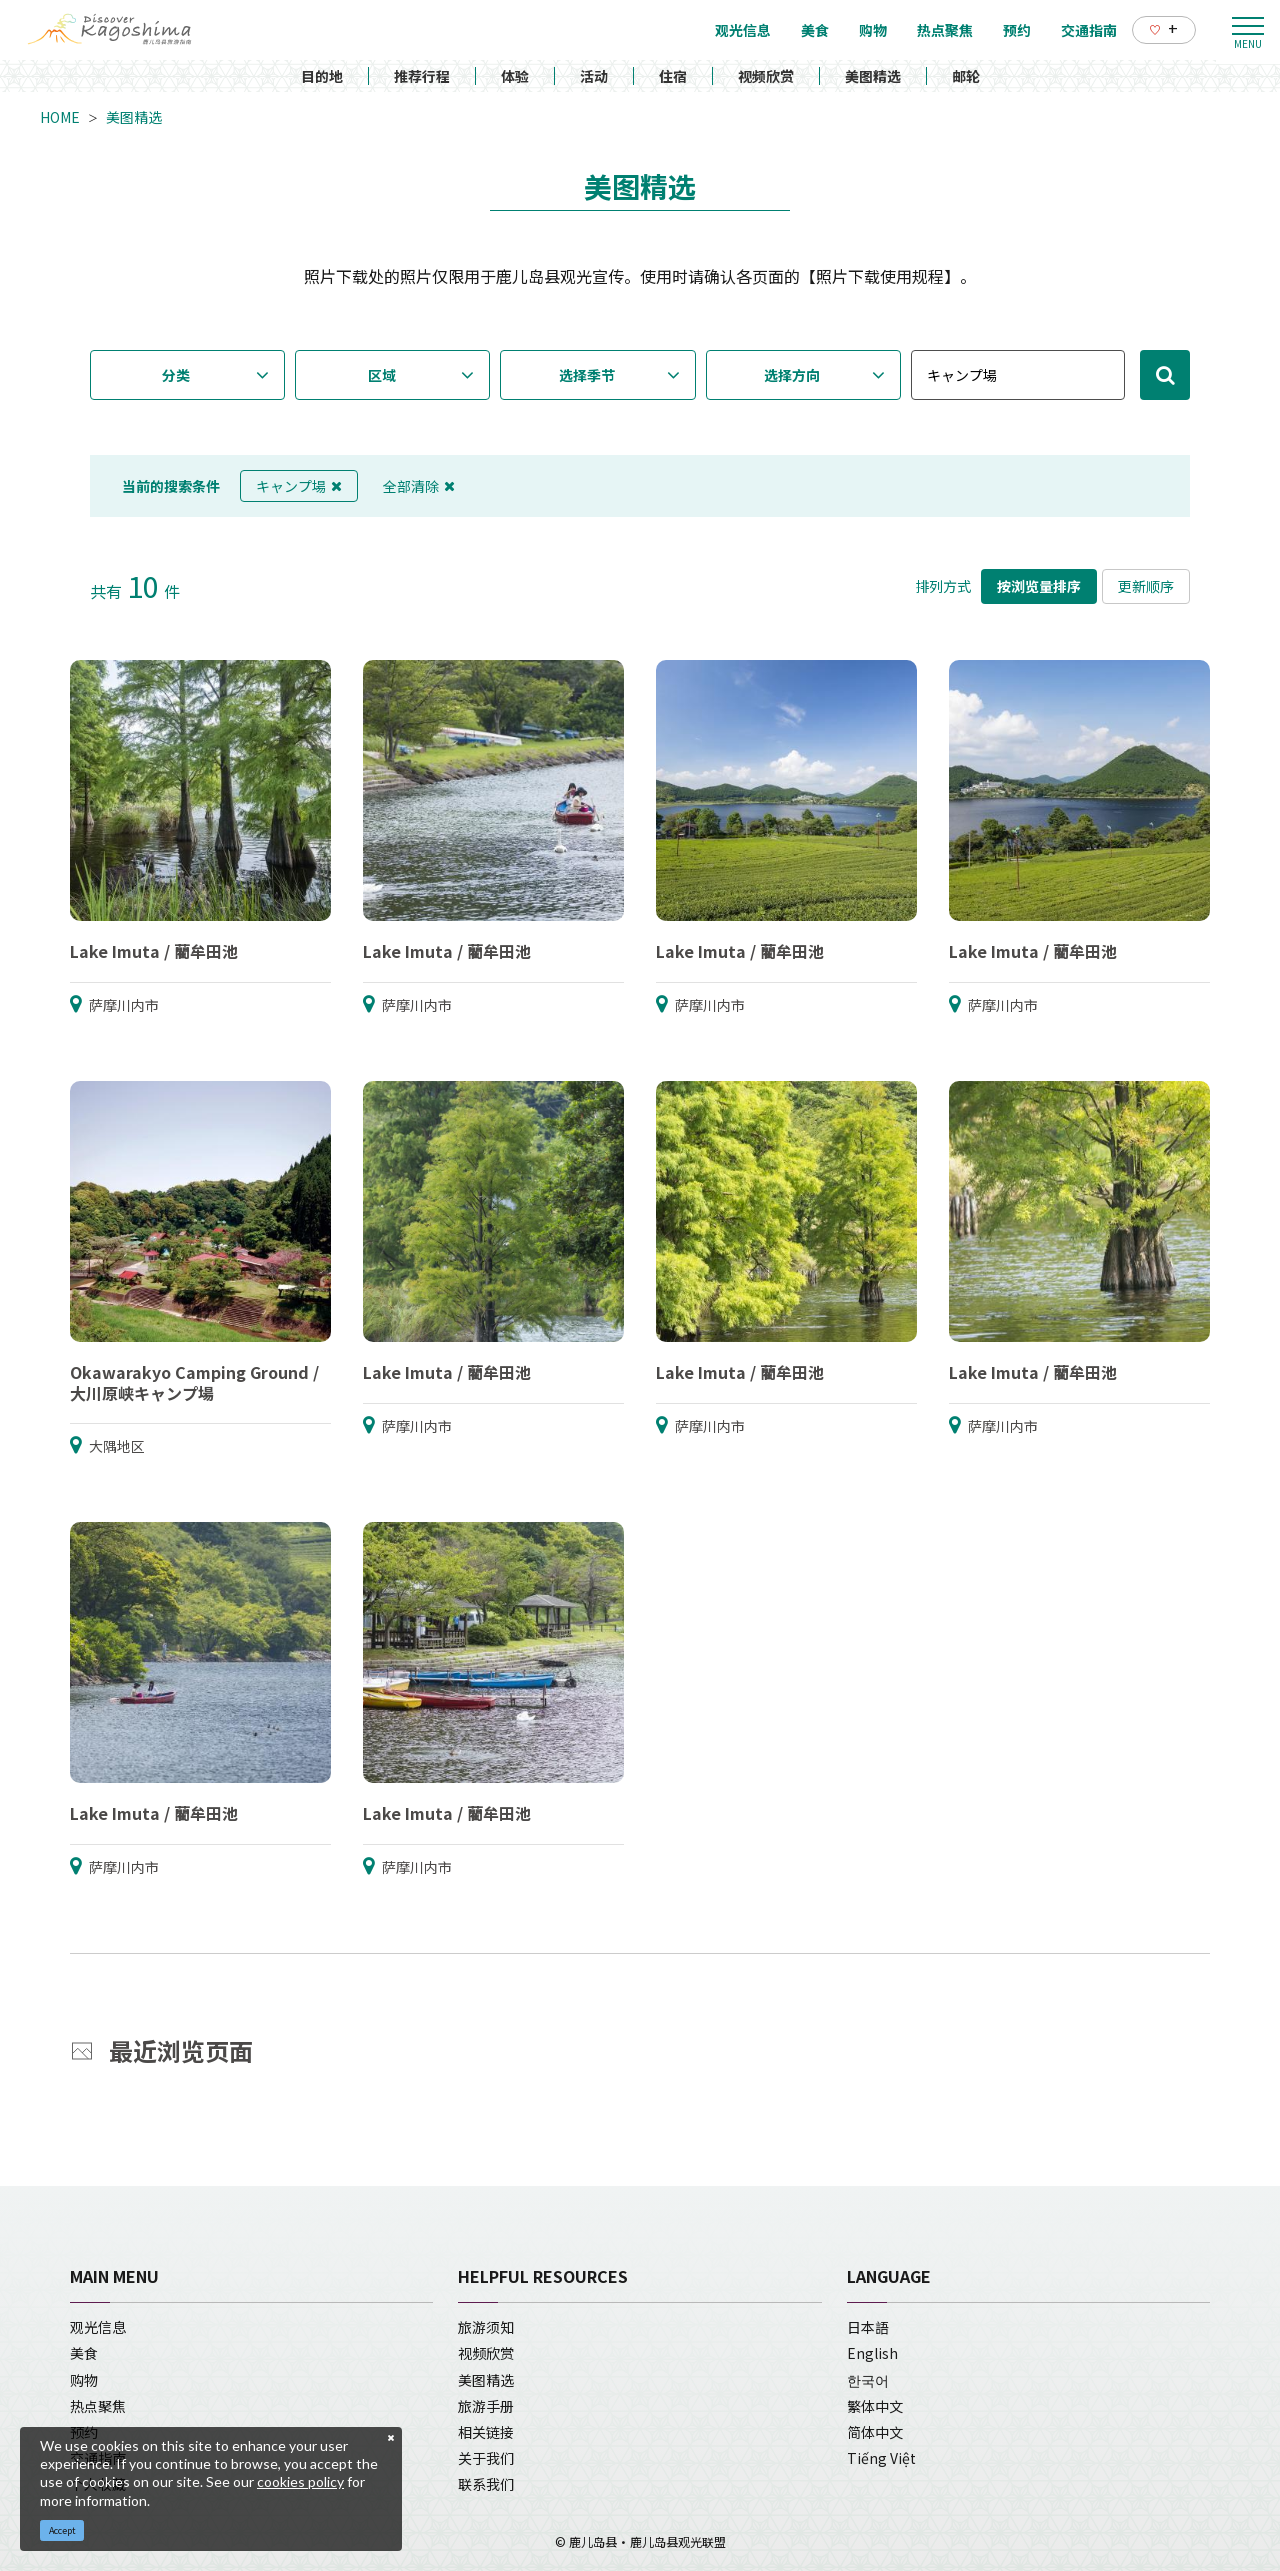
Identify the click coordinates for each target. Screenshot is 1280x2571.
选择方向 (792, 375)
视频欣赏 (766, 76)
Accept (62, 2530)
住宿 (673, 76)
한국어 (868, 2380)
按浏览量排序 (1039, 586)
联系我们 (486, 2484)
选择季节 (587, 375)
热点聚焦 (98, 2406)
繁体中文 (875, 2406)
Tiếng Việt (881, 2458)
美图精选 (873, 76)
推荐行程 (422, 76)
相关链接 (486, 2432)
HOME (60, 117)
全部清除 (419, 486)
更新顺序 (1146, 586)
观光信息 (98, 2327)
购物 (84, 2380)
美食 (84, 2353)
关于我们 (486, 2458)
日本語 (868, 2327)
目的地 (322, 76)
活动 (594, 76)
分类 (176, 375)
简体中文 (875, 2432)
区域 (382, 375)
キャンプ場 (299, 486)
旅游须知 (486, 2327)
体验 (515, 76)
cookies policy (300, 2481)
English (872, 2353)
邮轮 (966, 76)
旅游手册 (486, 2406)
